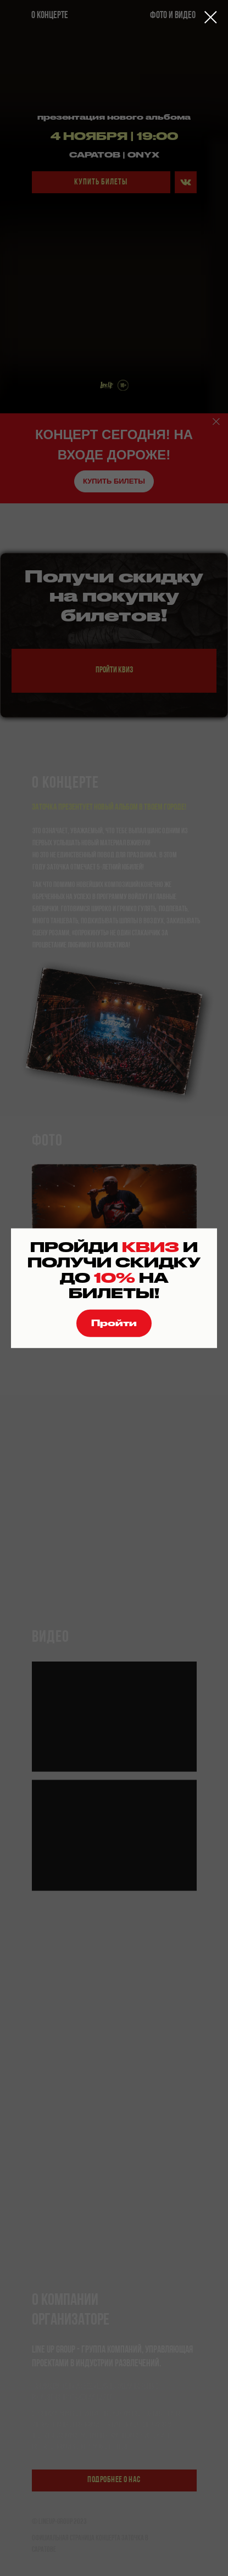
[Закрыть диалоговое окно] (211, 17)
